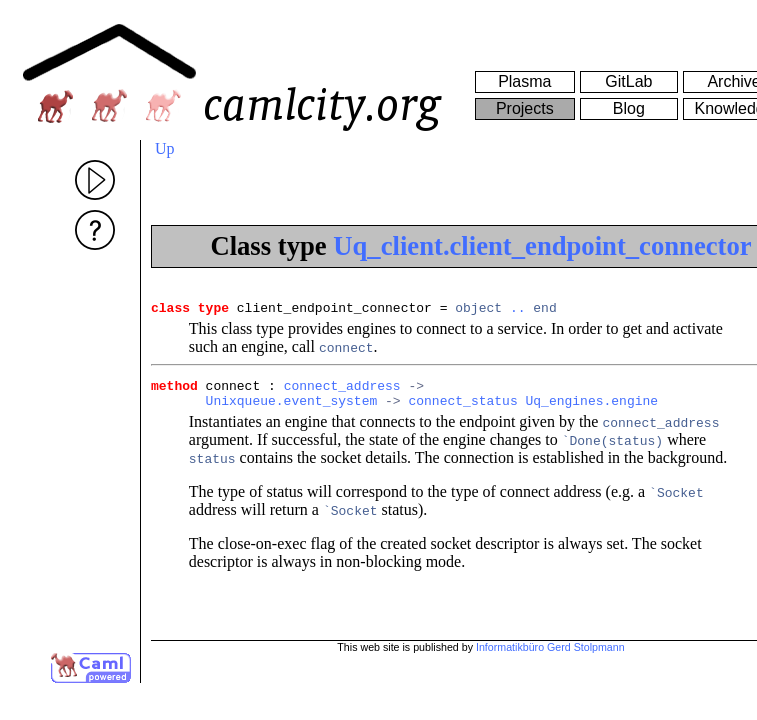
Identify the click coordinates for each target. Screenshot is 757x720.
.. (518, 310)
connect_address (342, 391)
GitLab (628, 81)
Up (165, 148)
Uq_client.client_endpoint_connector (542, 246)
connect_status (462, 409)
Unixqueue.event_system (292, 409)
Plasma (524, 81)
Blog (629, 108)
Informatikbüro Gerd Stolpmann (550, 647)
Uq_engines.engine (591, 409)
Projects (525, 108)
